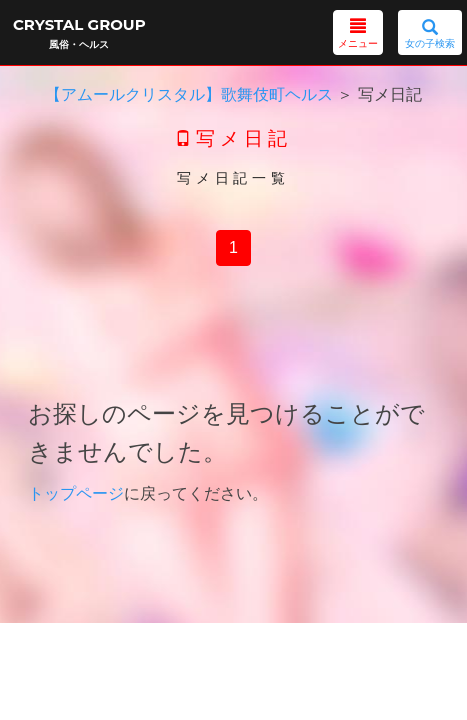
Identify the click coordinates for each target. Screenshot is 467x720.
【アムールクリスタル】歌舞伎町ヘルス (189, 94)
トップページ (76, 493)
